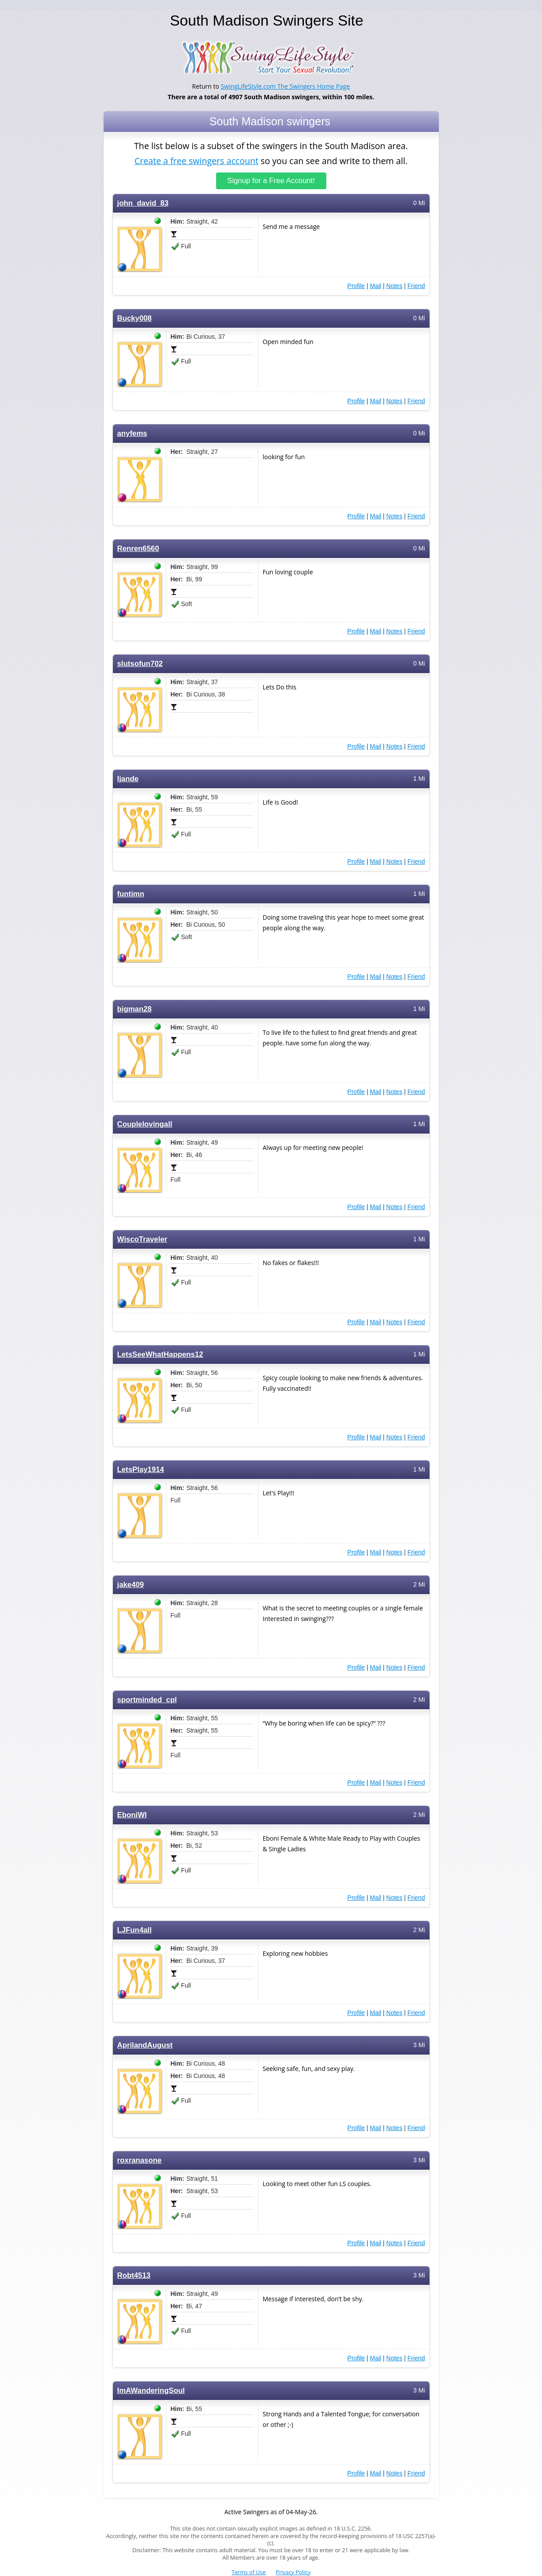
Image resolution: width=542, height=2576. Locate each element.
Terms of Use (248, 2572)
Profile (356, 285)
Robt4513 (134, 2275)
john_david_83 (143, 203)
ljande (128, 779)
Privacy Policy (293, 2572)
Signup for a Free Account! (271, 180)
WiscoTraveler (142, 1239)
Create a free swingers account (196, 160)
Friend (416, 285)
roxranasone (139, 2160)
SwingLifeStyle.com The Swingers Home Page (285, 86)
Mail (375, 285)
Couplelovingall (144, 1124)
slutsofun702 (140, 663)
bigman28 (134, 1009)
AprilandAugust (145, 2045)
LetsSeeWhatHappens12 (160, 1354)
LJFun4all (134, 1930)
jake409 (130, 1584)
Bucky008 (134, 318)
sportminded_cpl (147, 1700)
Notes (394, 285)
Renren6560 (138, 548)
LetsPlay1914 (140, 1469)
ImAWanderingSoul (151, 2390)
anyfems (132, 433)
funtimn (131, 894)
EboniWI (132, 1815)
